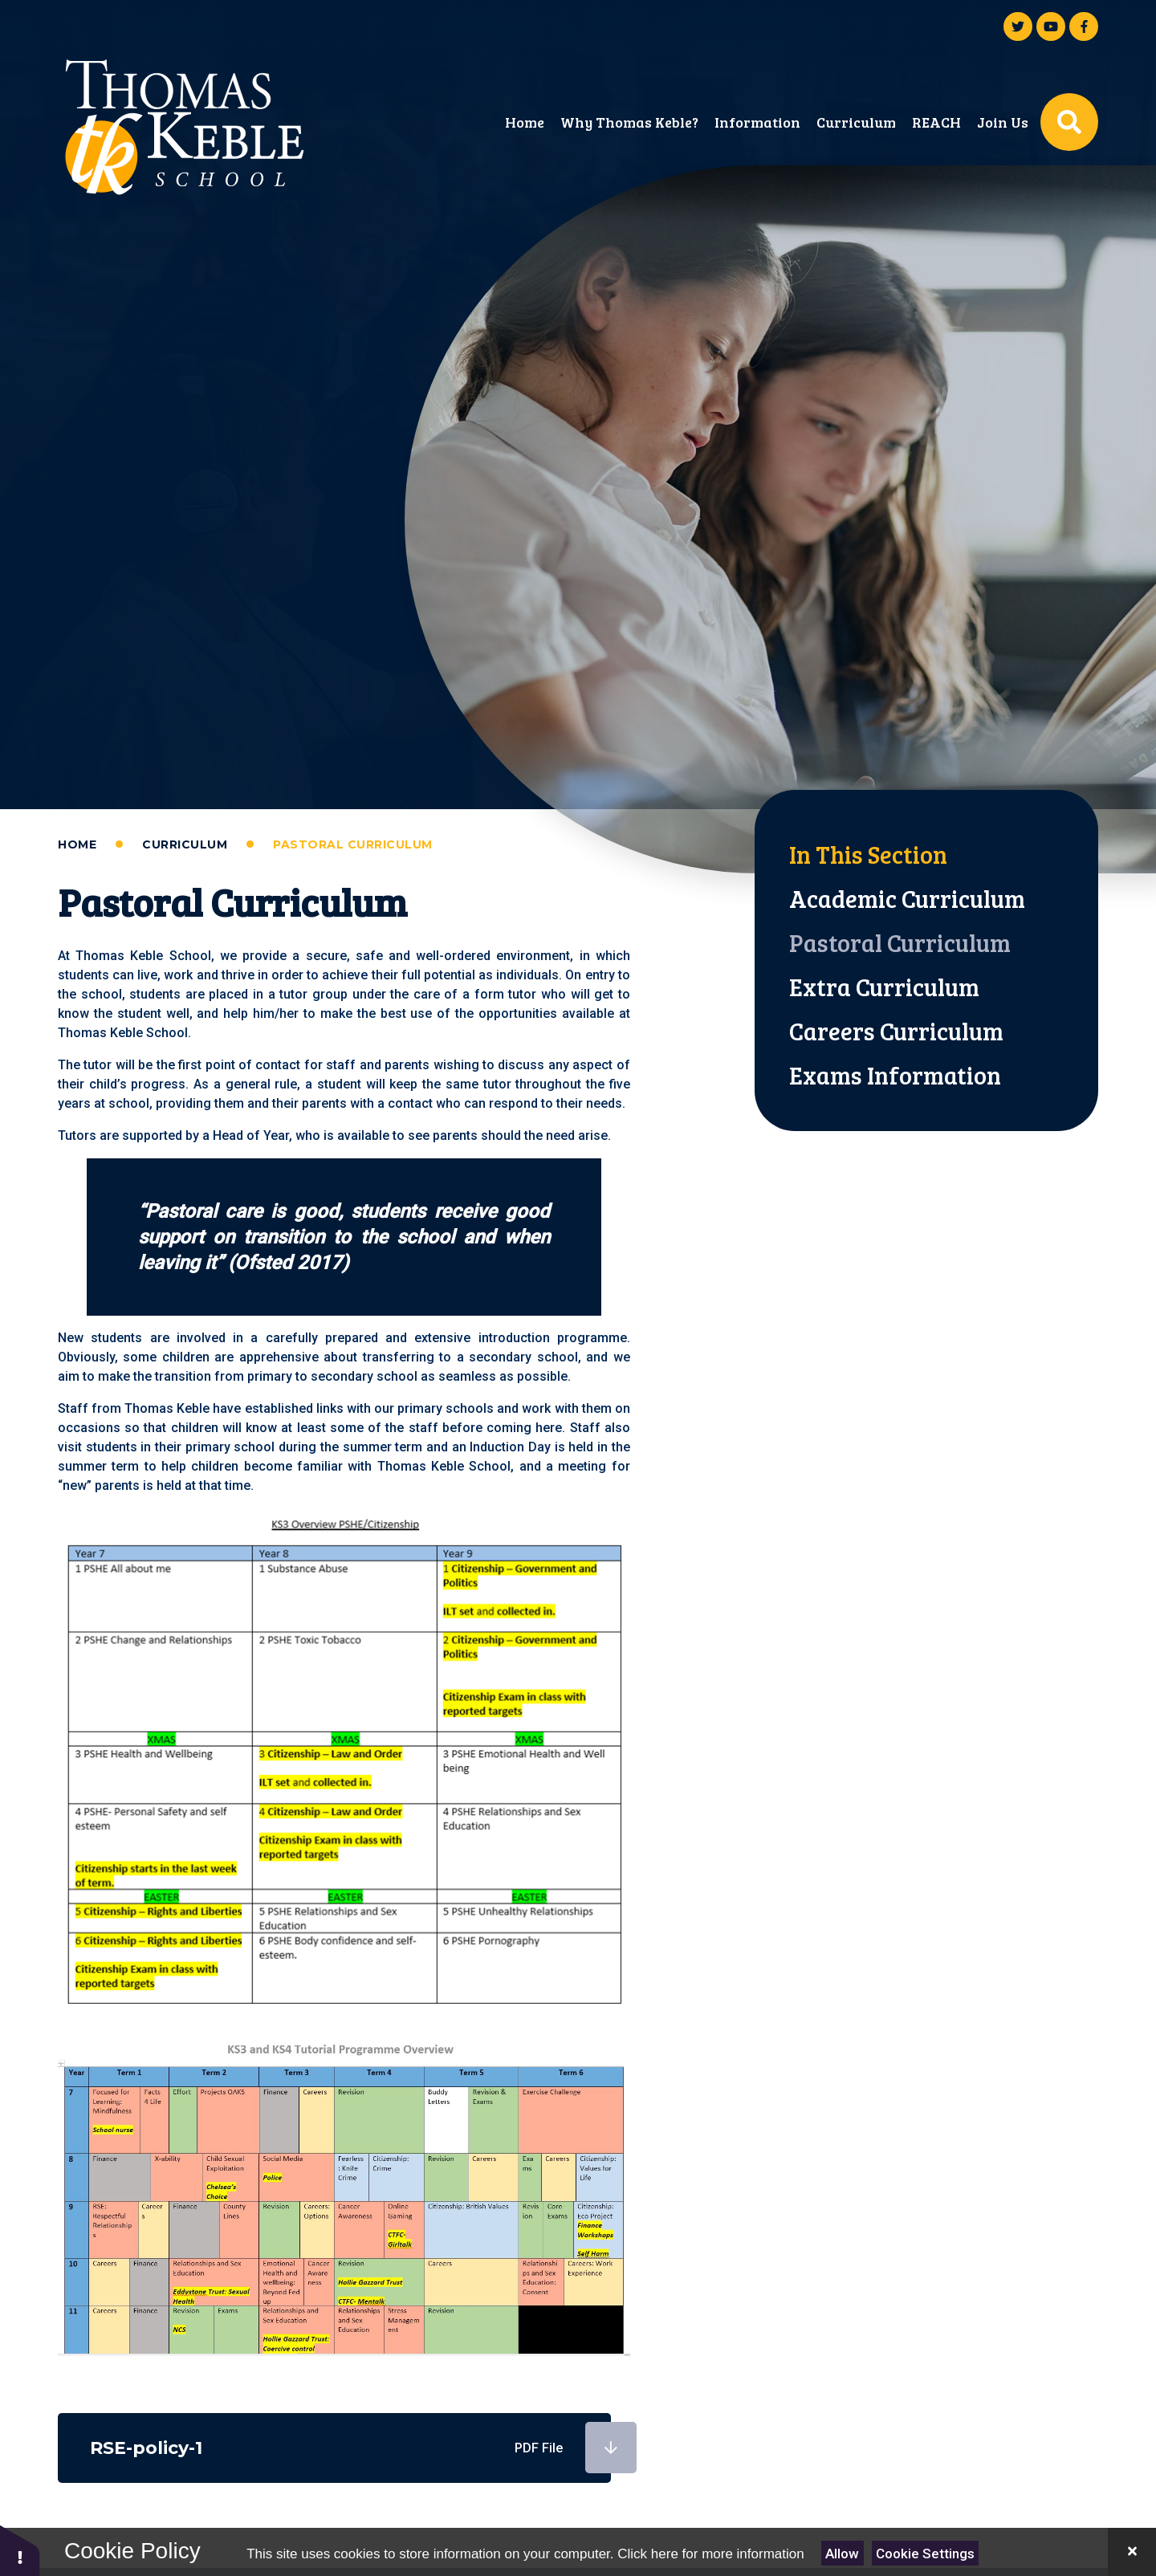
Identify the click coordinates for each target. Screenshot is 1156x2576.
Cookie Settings (925, 2553)
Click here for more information (710, 2554)
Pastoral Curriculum (353, 844)
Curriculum (184, 844)
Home (77, 844)
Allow (842, 2553)
